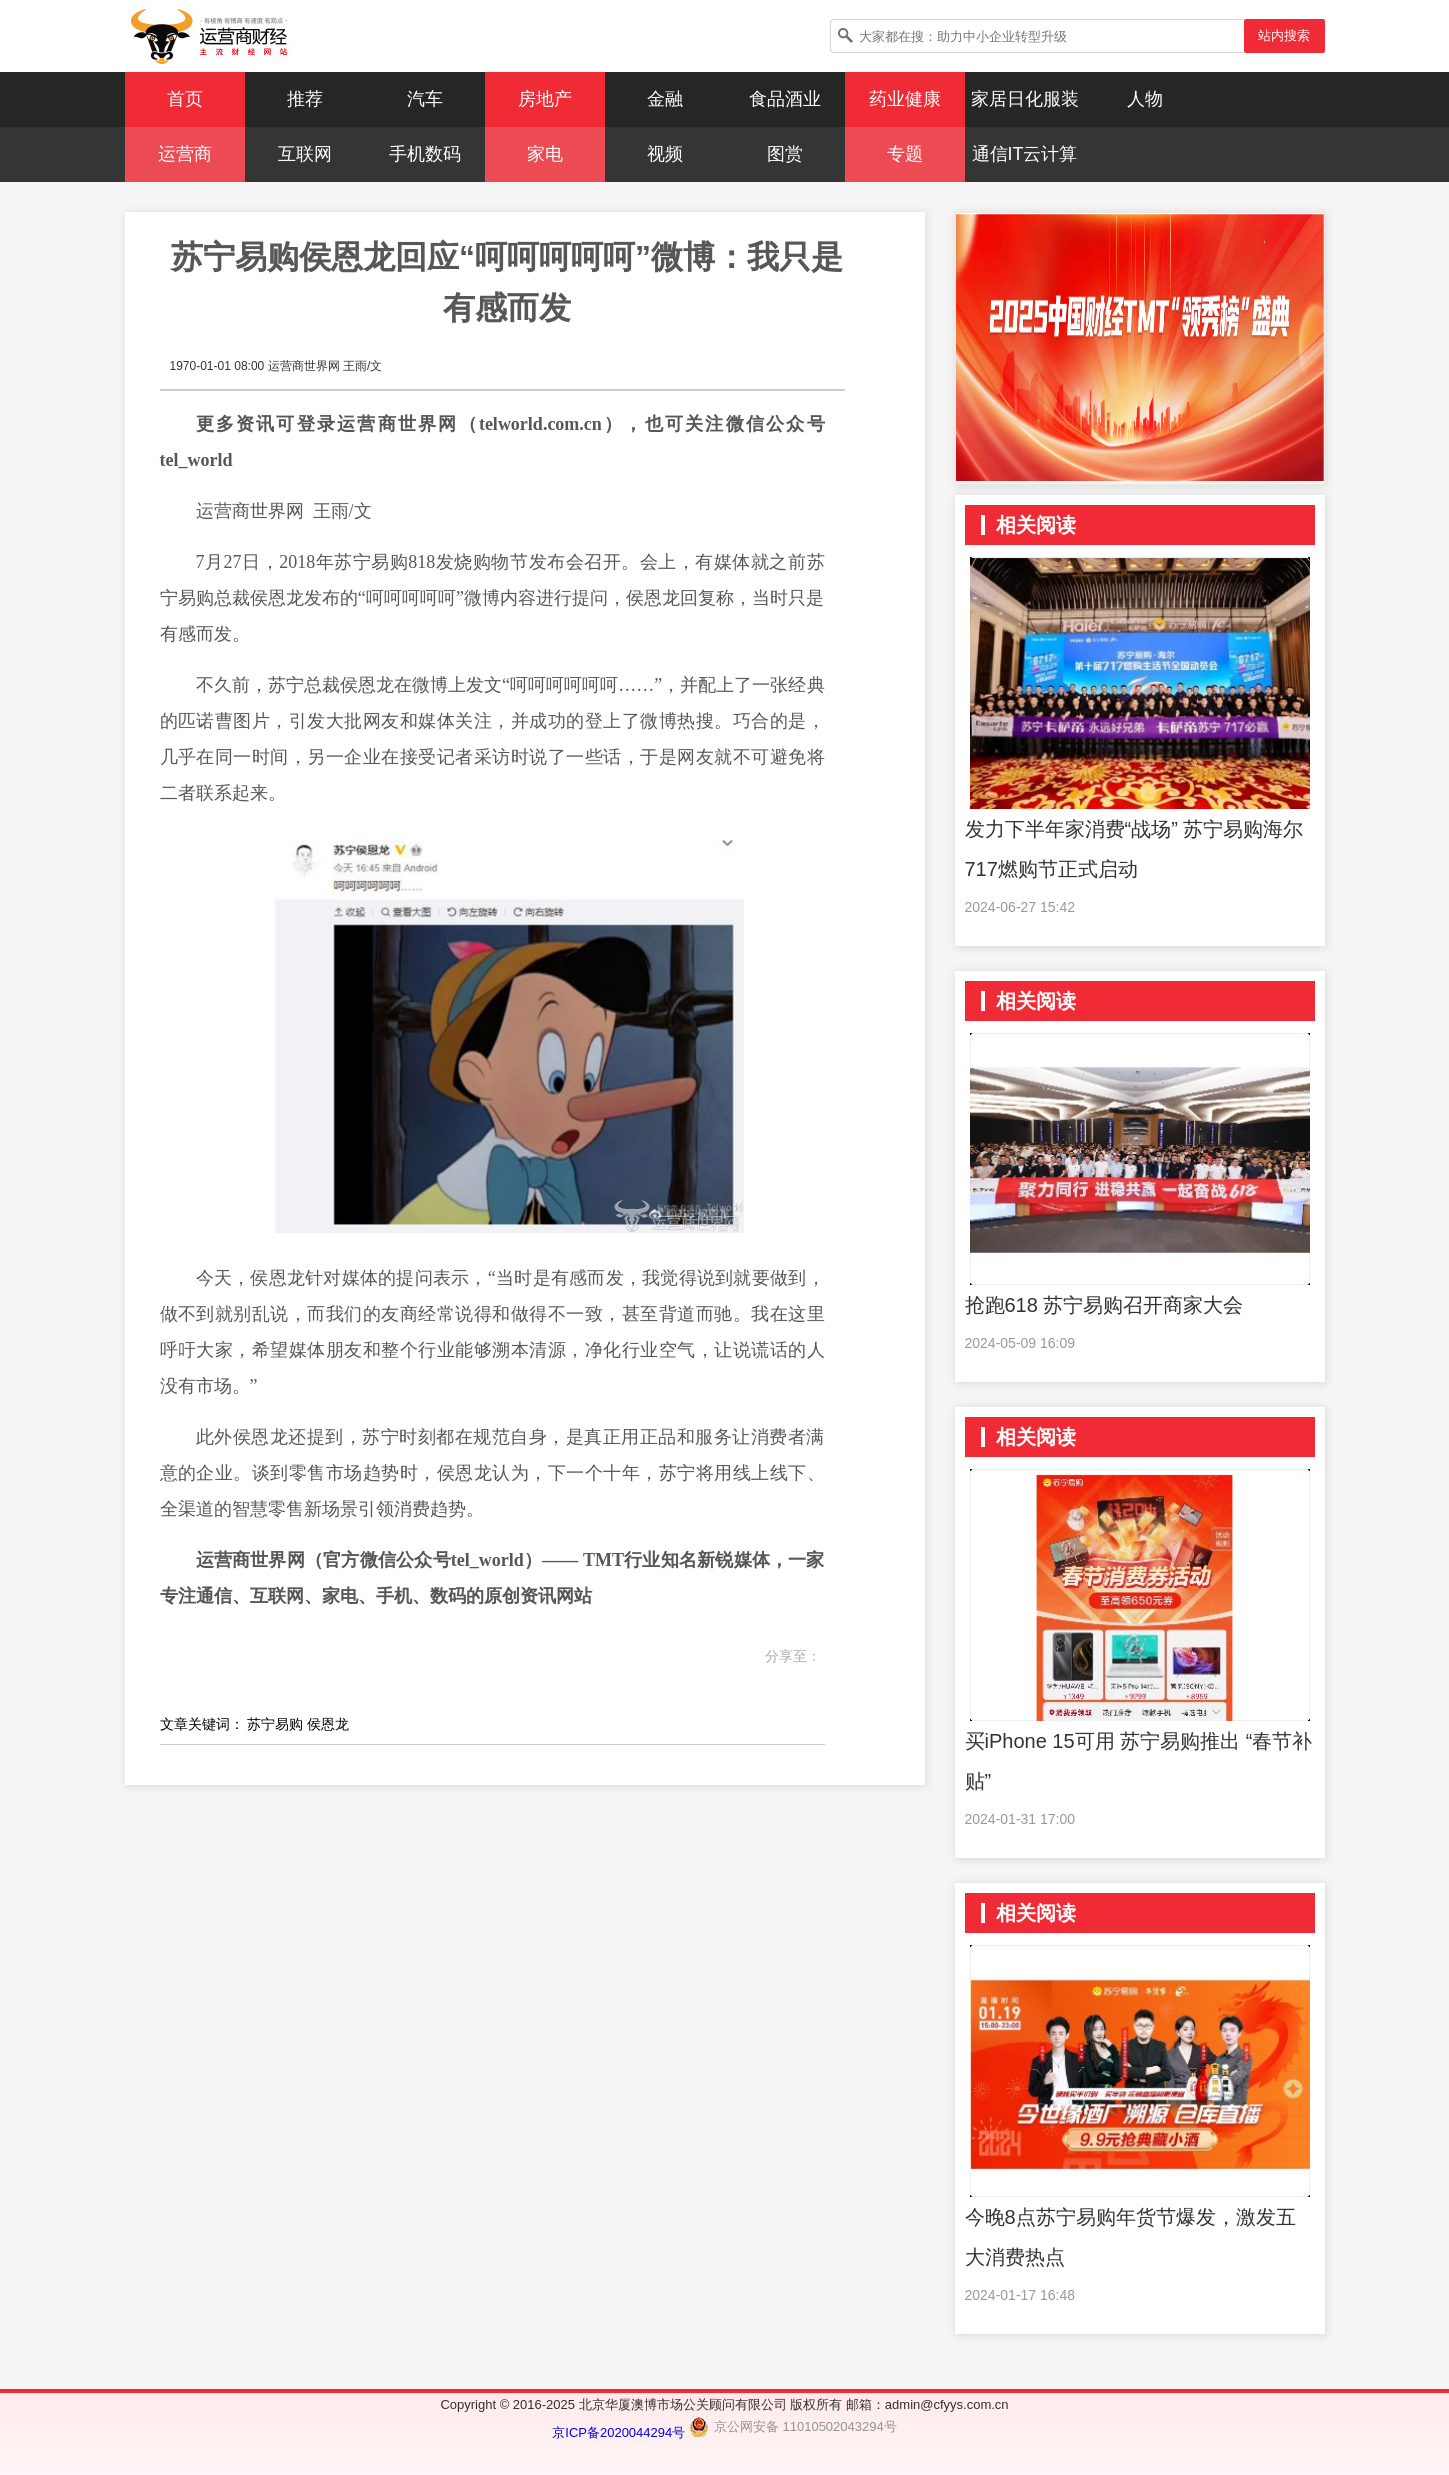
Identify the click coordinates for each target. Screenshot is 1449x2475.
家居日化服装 (1025, 99)
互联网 (305, 154)
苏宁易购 (275, 1724)
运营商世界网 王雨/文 (325, 366)
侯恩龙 (328, 1724)
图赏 (785, 154)
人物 (1145, 99)
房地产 (545, 99)
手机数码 (425, 154)
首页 (185, 99)
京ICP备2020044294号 (620, 2432)
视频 (665, 154)
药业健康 (905, 99)
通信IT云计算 (1025, 154)
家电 (545, 154)
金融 (665, 99)
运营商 (185, 154)
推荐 (305, 99)
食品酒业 (785, 99)
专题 (905, 154)
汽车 (425, 99)
